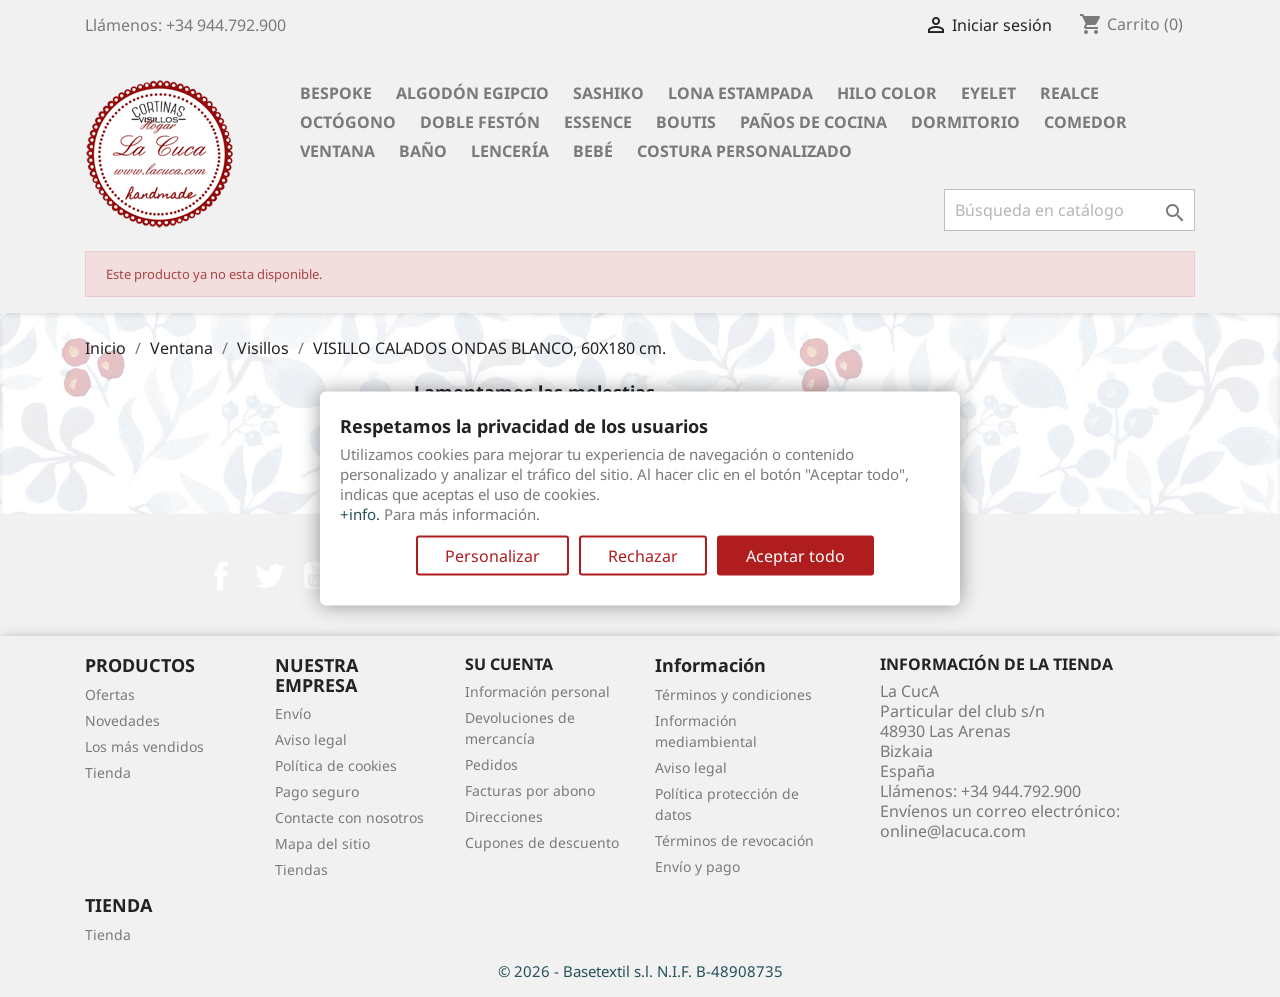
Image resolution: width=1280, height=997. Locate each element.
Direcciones (504, 816)
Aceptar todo (795, 556)
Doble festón (480, 122)
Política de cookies (336, 765)
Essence (598, 122)
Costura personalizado (744, 151)
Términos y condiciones (733, 694)
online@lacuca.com (953, 831)
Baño (423, 151)
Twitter (269, 576)
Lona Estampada (740, 93)
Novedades (122, 720)
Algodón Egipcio (472, 93)
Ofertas (110, 694)
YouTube (317, 576)
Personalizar (492, 556)
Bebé (593, 151)
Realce (1069, 93)
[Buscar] (1069, 210)
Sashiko (608, 93)
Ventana (337, 151)
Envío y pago (697, 866)
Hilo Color (887, 93)
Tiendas (301, 869)
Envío (293, 713)
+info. (360, 514)
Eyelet (988, 93)
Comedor (1085, 122)
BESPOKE (336, 93)
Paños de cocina (813, 122)
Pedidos (491, 764)
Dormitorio (965, 122)
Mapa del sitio (322, 843)
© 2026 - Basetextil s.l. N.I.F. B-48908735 (640, 971)
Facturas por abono (530, 790)
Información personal (537, 691)
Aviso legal (311, 739)
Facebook (221, 576)
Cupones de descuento (542, 842)
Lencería (510, 151)
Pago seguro (317, 791)
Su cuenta (509, 664)
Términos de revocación (734, 840)
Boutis (686, 122)
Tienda (108, 772)
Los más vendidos (144, 746)
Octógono (348, 122)
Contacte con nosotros (349, 817)
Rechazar (643, 556)
